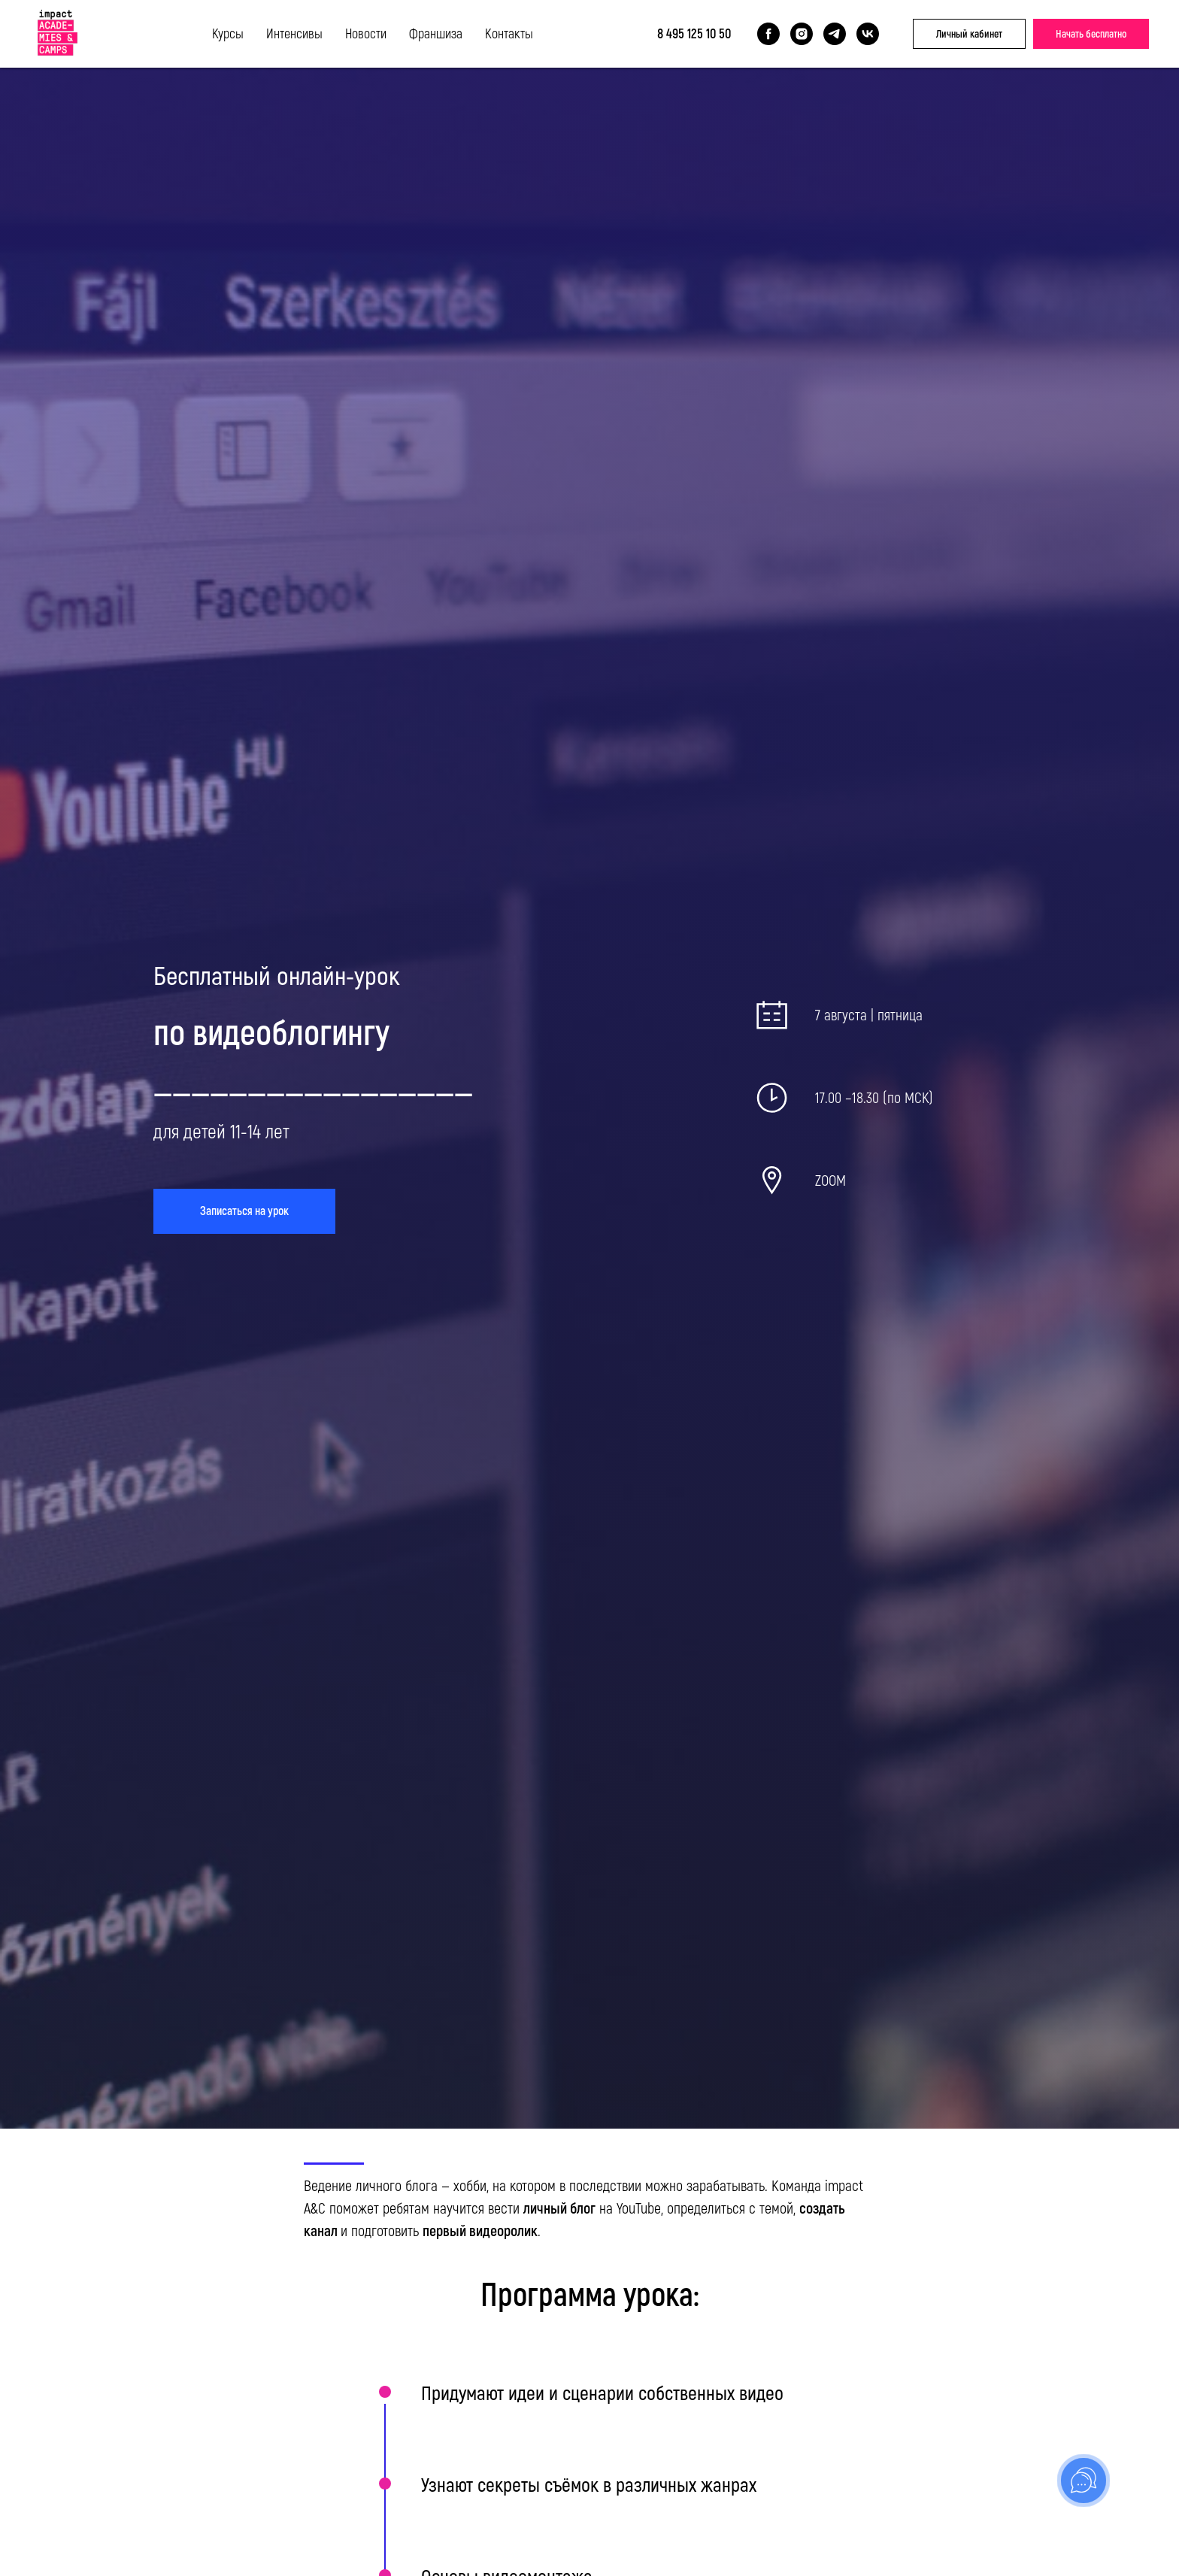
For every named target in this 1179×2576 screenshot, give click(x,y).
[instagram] (801, 34)
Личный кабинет (969, 34)
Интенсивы (294, 34)
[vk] (867, 34)
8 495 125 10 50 (694, 34)
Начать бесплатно (1091, 34)
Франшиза (435, 34)
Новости (365, 34)
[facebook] (768, 34)
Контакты (509, 34)
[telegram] (834, 34)
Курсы (228, 34)
